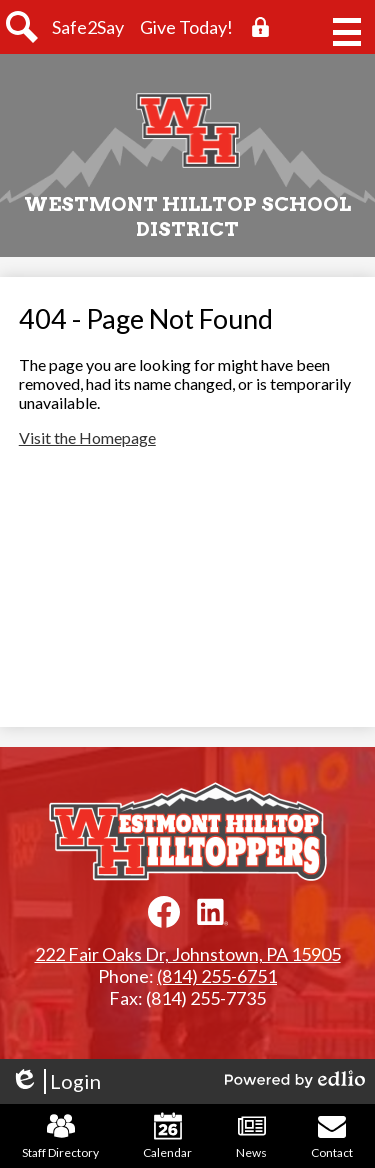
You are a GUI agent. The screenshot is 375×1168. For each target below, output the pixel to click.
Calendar (167, 1136)
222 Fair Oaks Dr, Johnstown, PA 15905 (188, 954)
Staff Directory (60, 1136)
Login (55, 1081)
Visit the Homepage (87, 437)
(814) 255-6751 (217, 976)
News (251, 1136)
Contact (332, 1136)
